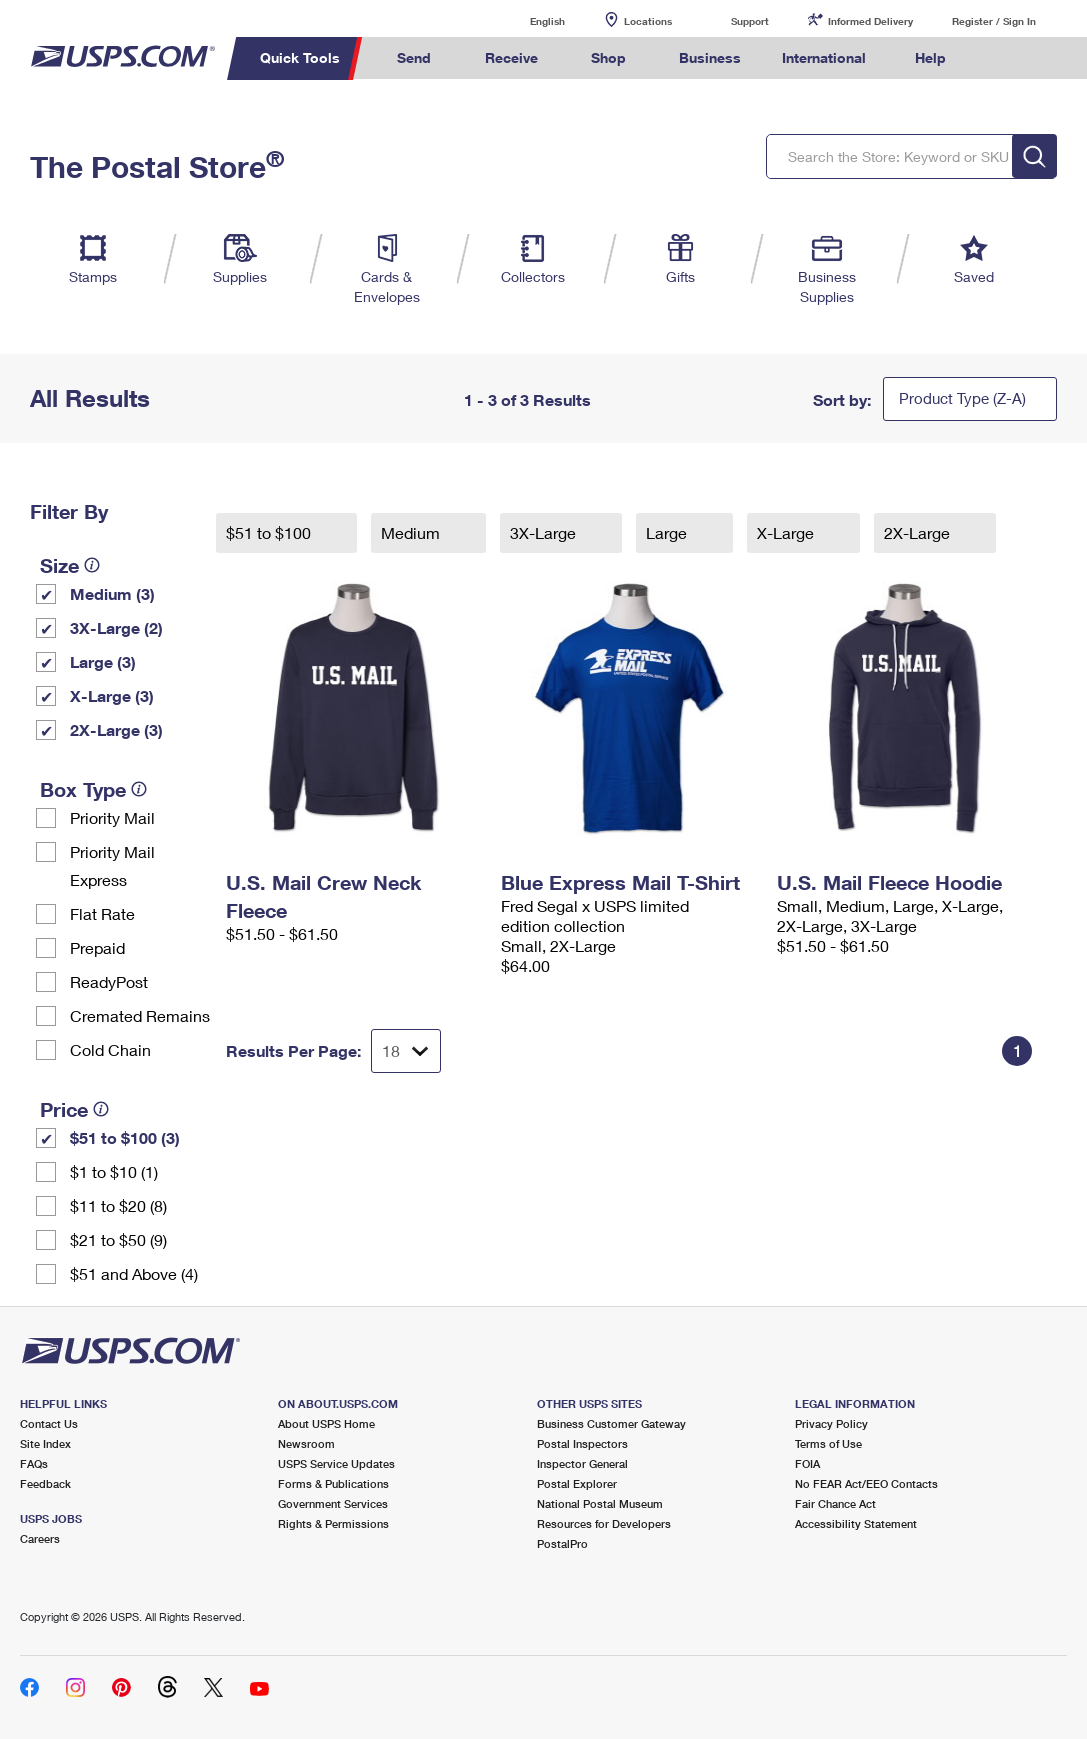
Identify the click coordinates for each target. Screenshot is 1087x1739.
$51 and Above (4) (134, 1273)
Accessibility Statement (856, 1523)
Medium (412, 532)
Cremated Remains (140, 1015)
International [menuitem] (824, 57)
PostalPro (562, 1543)
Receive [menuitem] (511, 57)
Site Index (45, 1443)
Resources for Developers (604, 1523)
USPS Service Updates (336, 1463)
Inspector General (582, 1463)
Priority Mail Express (112, 865)
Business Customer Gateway (611, 1423)
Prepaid (97, 947)
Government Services (333, 1503)
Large (668, 532)
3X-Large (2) (116, 627)
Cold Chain (110, 1049)
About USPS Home (326, 1423)
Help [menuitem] (930, 57)
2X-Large (919, 532)
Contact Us (49, 1423)
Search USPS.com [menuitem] (999, 58)
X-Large (787, 532)
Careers (40, 1538)
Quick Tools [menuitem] (300, 57)
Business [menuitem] (710, 57)
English (527, 20)
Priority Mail (112, 817)
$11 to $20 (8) (118, 1205)
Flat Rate (102, 913)
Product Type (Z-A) (962, 398)
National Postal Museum (600, 1503)
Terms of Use (828, 1443)
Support (750, 21)
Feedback (45, 1483)
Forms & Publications (333, 1483)
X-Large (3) (112, 695)
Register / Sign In (994, 21)
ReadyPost (109, 981)
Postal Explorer (577, 1483)
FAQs (34, 1463)
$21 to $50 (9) (118, 1239)
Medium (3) (112, 593)
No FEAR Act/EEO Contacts (866, 1483)
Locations (648, 21)
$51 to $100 (270, 532)
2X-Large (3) (116, 729)
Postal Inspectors (582, 1443)
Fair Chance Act (835, 1503)
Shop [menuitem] (608, 57)
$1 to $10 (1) (114, 1171)
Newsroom (306, 1443)
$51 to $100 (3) (125, 1137)
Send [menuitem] (414, 57)
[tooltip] (92, 565)
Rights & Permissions (333, 1523)
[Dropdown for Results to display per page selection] (406, 1051)
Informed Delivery (870, 21)
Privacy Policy (831, 1423)
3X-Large (545, 532)
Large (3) (103, 661)
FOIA (807, 1463)
